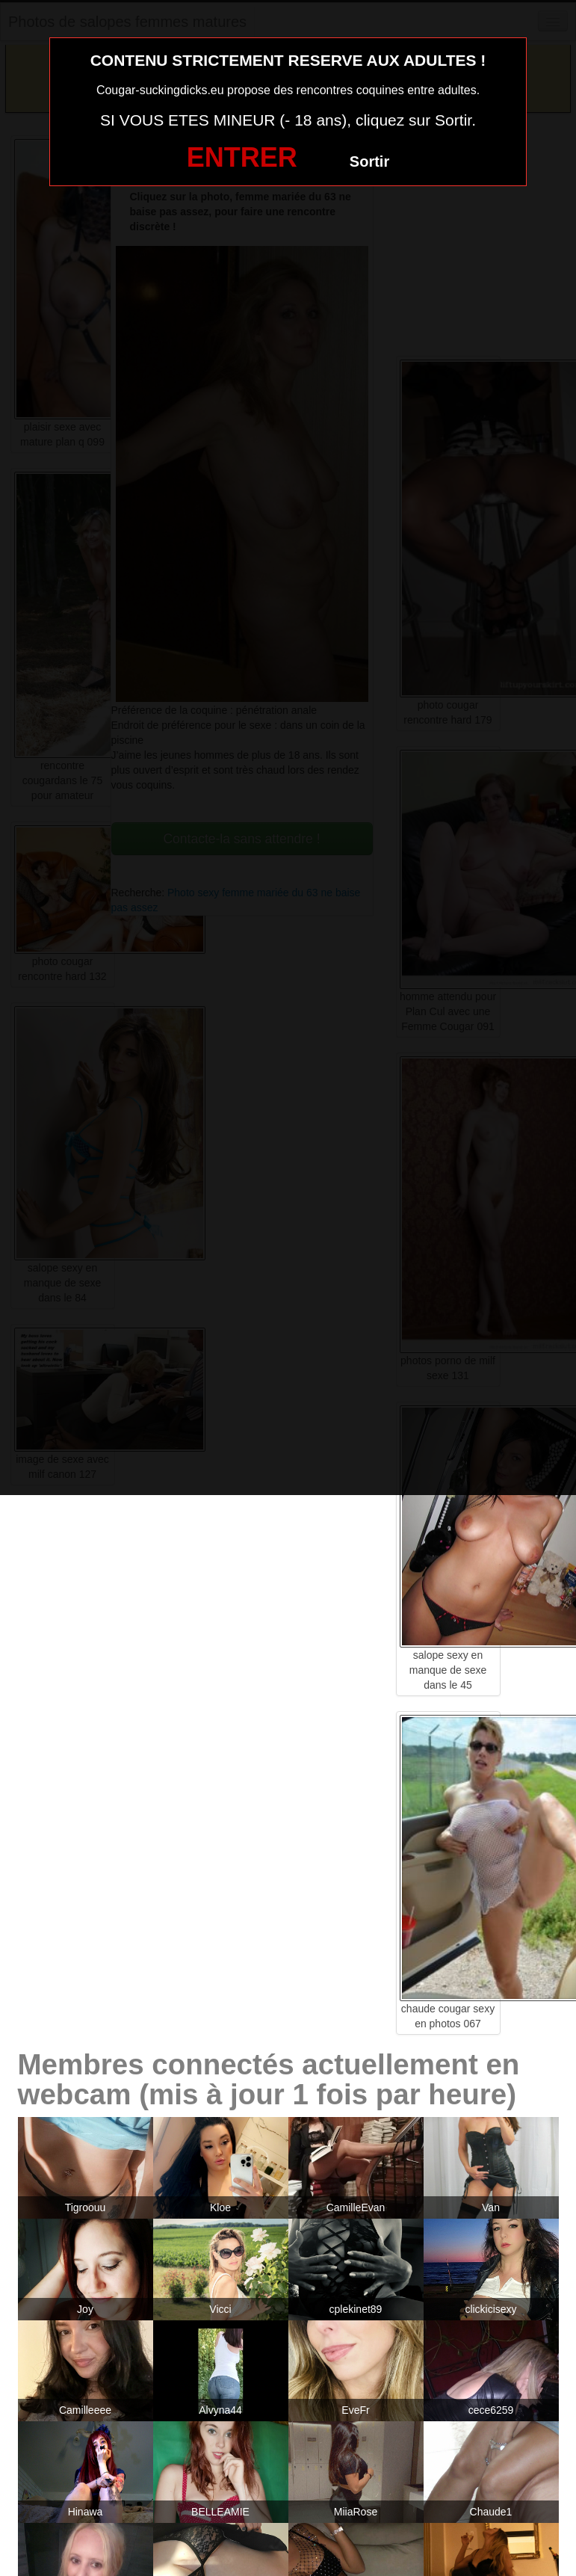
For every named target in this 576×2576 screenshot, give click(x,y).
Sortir (369, 161)
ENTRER (242, 157)
